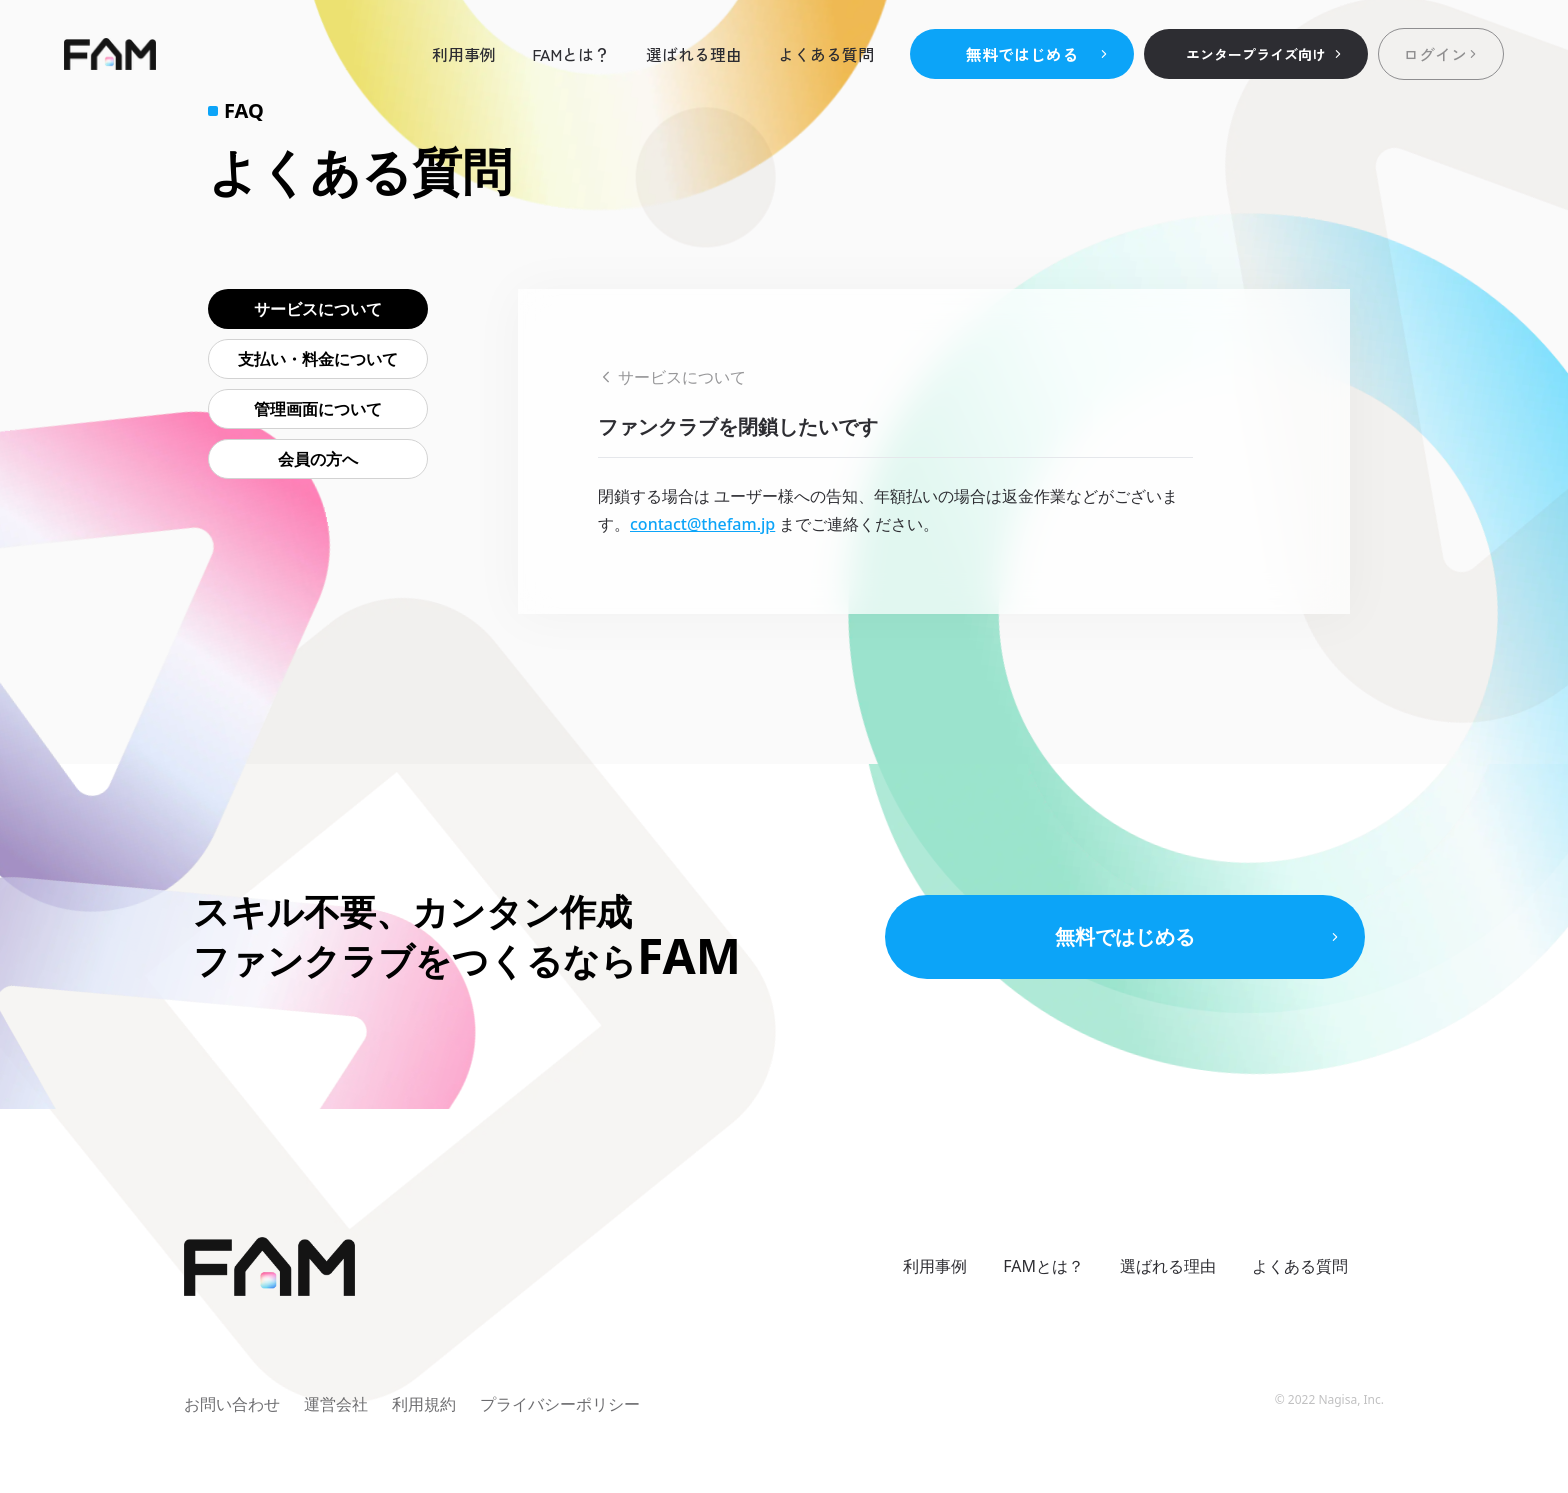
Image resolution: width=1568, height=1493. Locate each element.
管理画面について (318, 409)
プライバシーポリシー (560, 1404)
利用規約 (424, 1404)
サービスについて (318, 309)
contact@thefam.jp (702, 524)
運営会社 (336, 1404)
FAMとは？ (571, 54)
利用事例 (464, 54)
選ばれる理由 (694, 54)
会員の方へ (318, 459)
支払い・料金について (318, 359)
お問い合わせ (232, 1404)
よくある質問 (826, 54)
